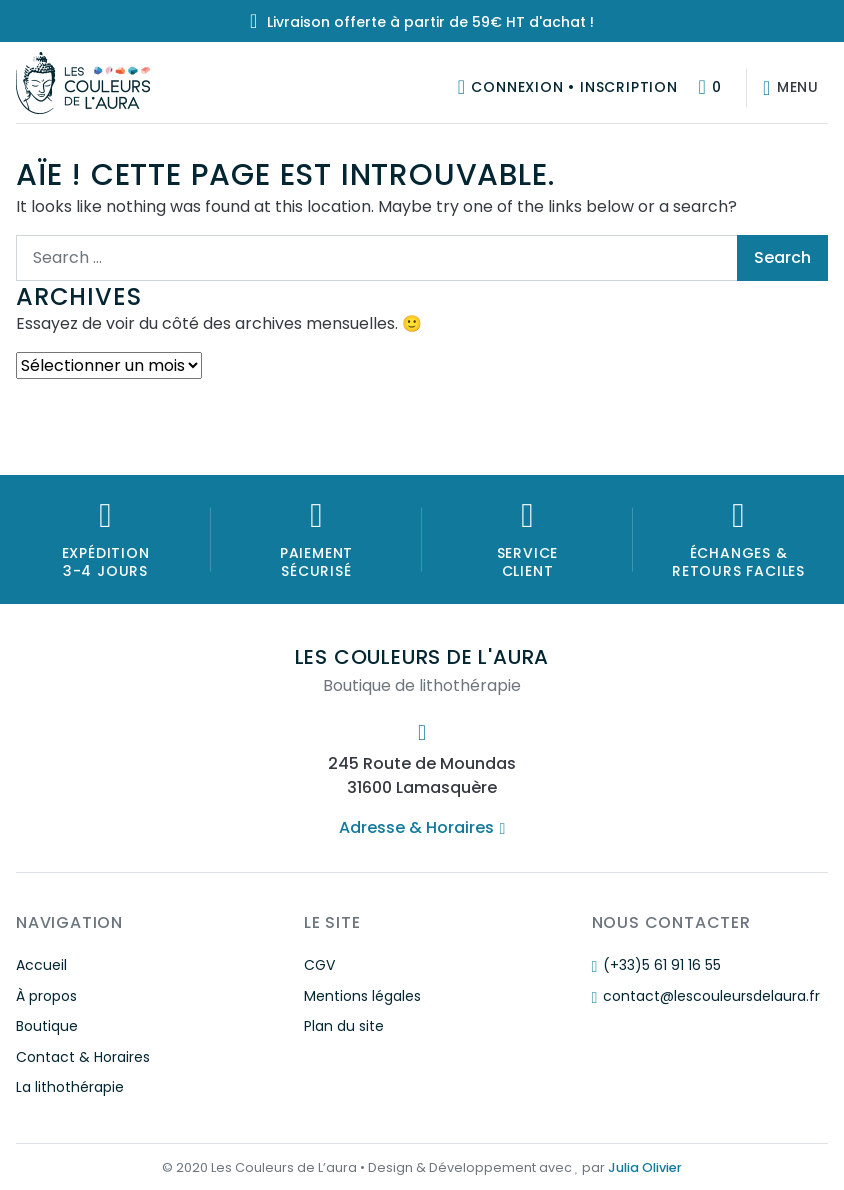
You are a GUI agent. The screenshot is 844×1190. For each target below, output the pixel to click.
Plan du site (344, 1026)
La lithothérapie (70, 1087)
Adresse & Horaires (422, 827)
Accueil (41, 965)
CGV (319, 965)
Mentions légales (362, 996)
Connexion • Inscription (574, 87)
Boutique (47, 1026)
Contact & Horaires (83, 1057)
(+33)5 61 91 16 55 (656, 965)
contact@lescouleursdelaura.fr (706, 996)
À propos (46, 996)
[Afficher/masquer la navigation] (787, 88)
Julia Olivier (645, 1167)
